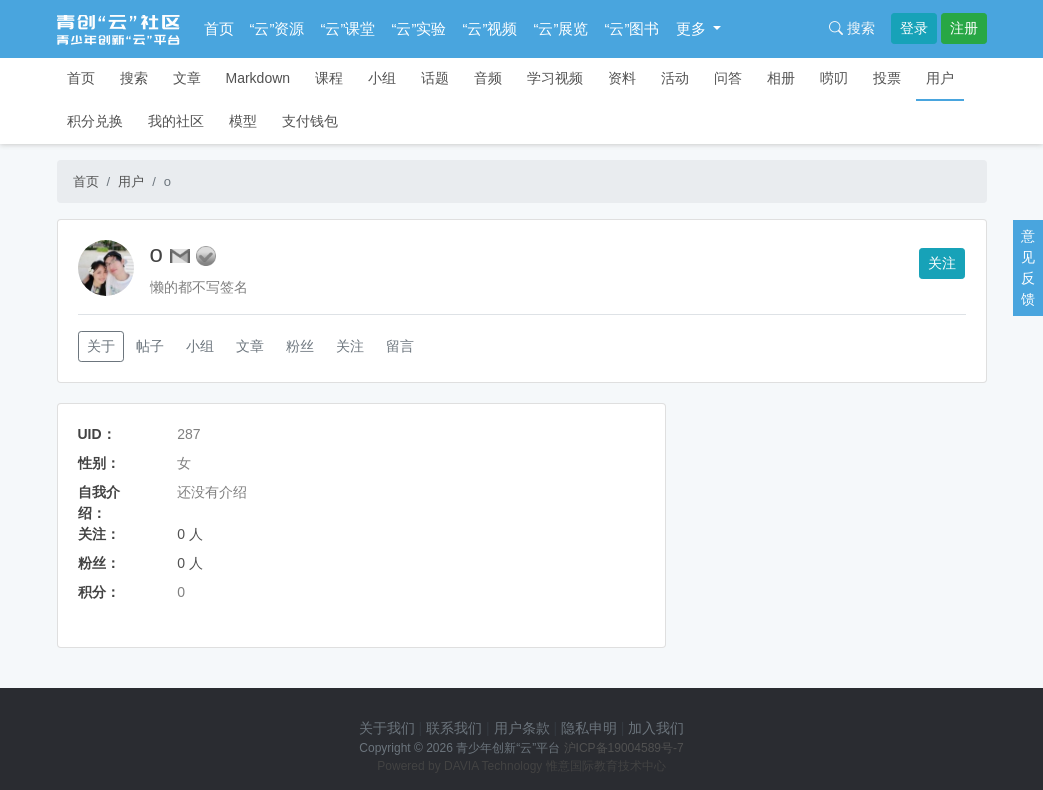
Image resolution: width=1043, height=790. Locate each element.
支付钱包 (310, 121)
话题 (435, 78)
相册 (781, 78)
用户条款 (522, 728)
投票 (887, 78)
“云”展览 (561, 28)
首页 (219, 28)
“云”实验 (419, 28)
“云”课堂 (348, 28)
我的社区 (176, 121)
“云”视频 (490, 28)
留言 (400, 346)
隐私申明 (589, 728)
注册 (964, 28)
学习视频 (555, 78)
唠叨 (834, 78)
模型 (243, 121)
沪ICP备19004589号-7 (624, 748)
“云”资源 (277, 28)
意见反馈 (1028, 267)
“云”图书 (632, 28)
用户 (940, 78)
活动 (675, 78)
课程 (329, 78)
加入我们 (656, 728)
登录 (914, 28)
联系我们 (454, 728)
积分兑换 (95, 121)
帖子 (150, 346)
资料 (622, 78)
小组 (382, 78)
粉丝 (300, 346)
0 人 (190, 534)
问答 (728, 78)
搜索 (852, 28)
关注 (942, 263)
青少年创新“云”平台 (508, 748)
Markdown (258, 78)
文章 (187, 78)
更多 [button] (693, 28)
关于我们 (387, 728)
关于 (101, 346)
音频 (488, 78)
